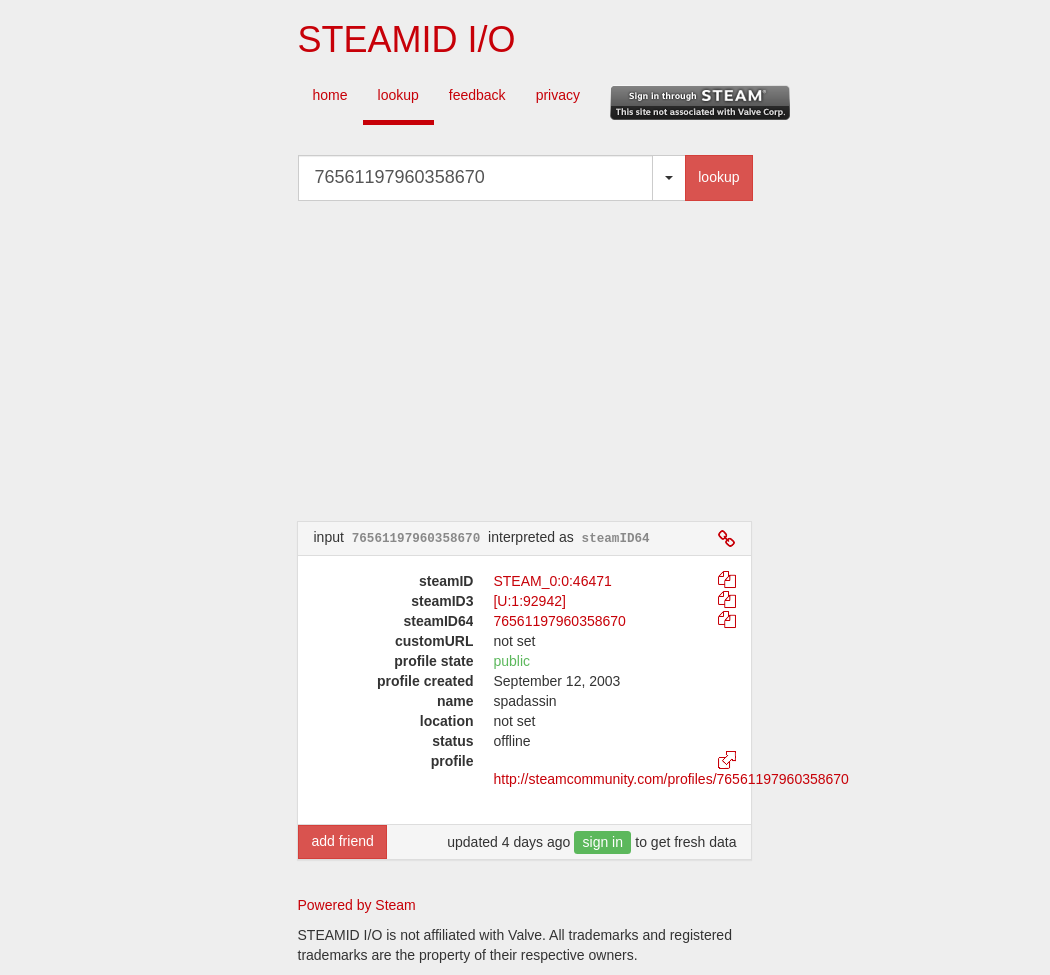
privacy (558, 95)
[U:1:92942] (529, 601)
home (330, 95)
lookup (398, 95)
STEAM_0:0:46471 (552, 581)
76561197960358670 (559, 621)
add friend (342, 841)
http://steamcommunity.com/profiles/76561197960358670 (670, 779)
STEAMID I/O (406, 39)
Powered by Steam (357, 905)
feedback (477, 95)
